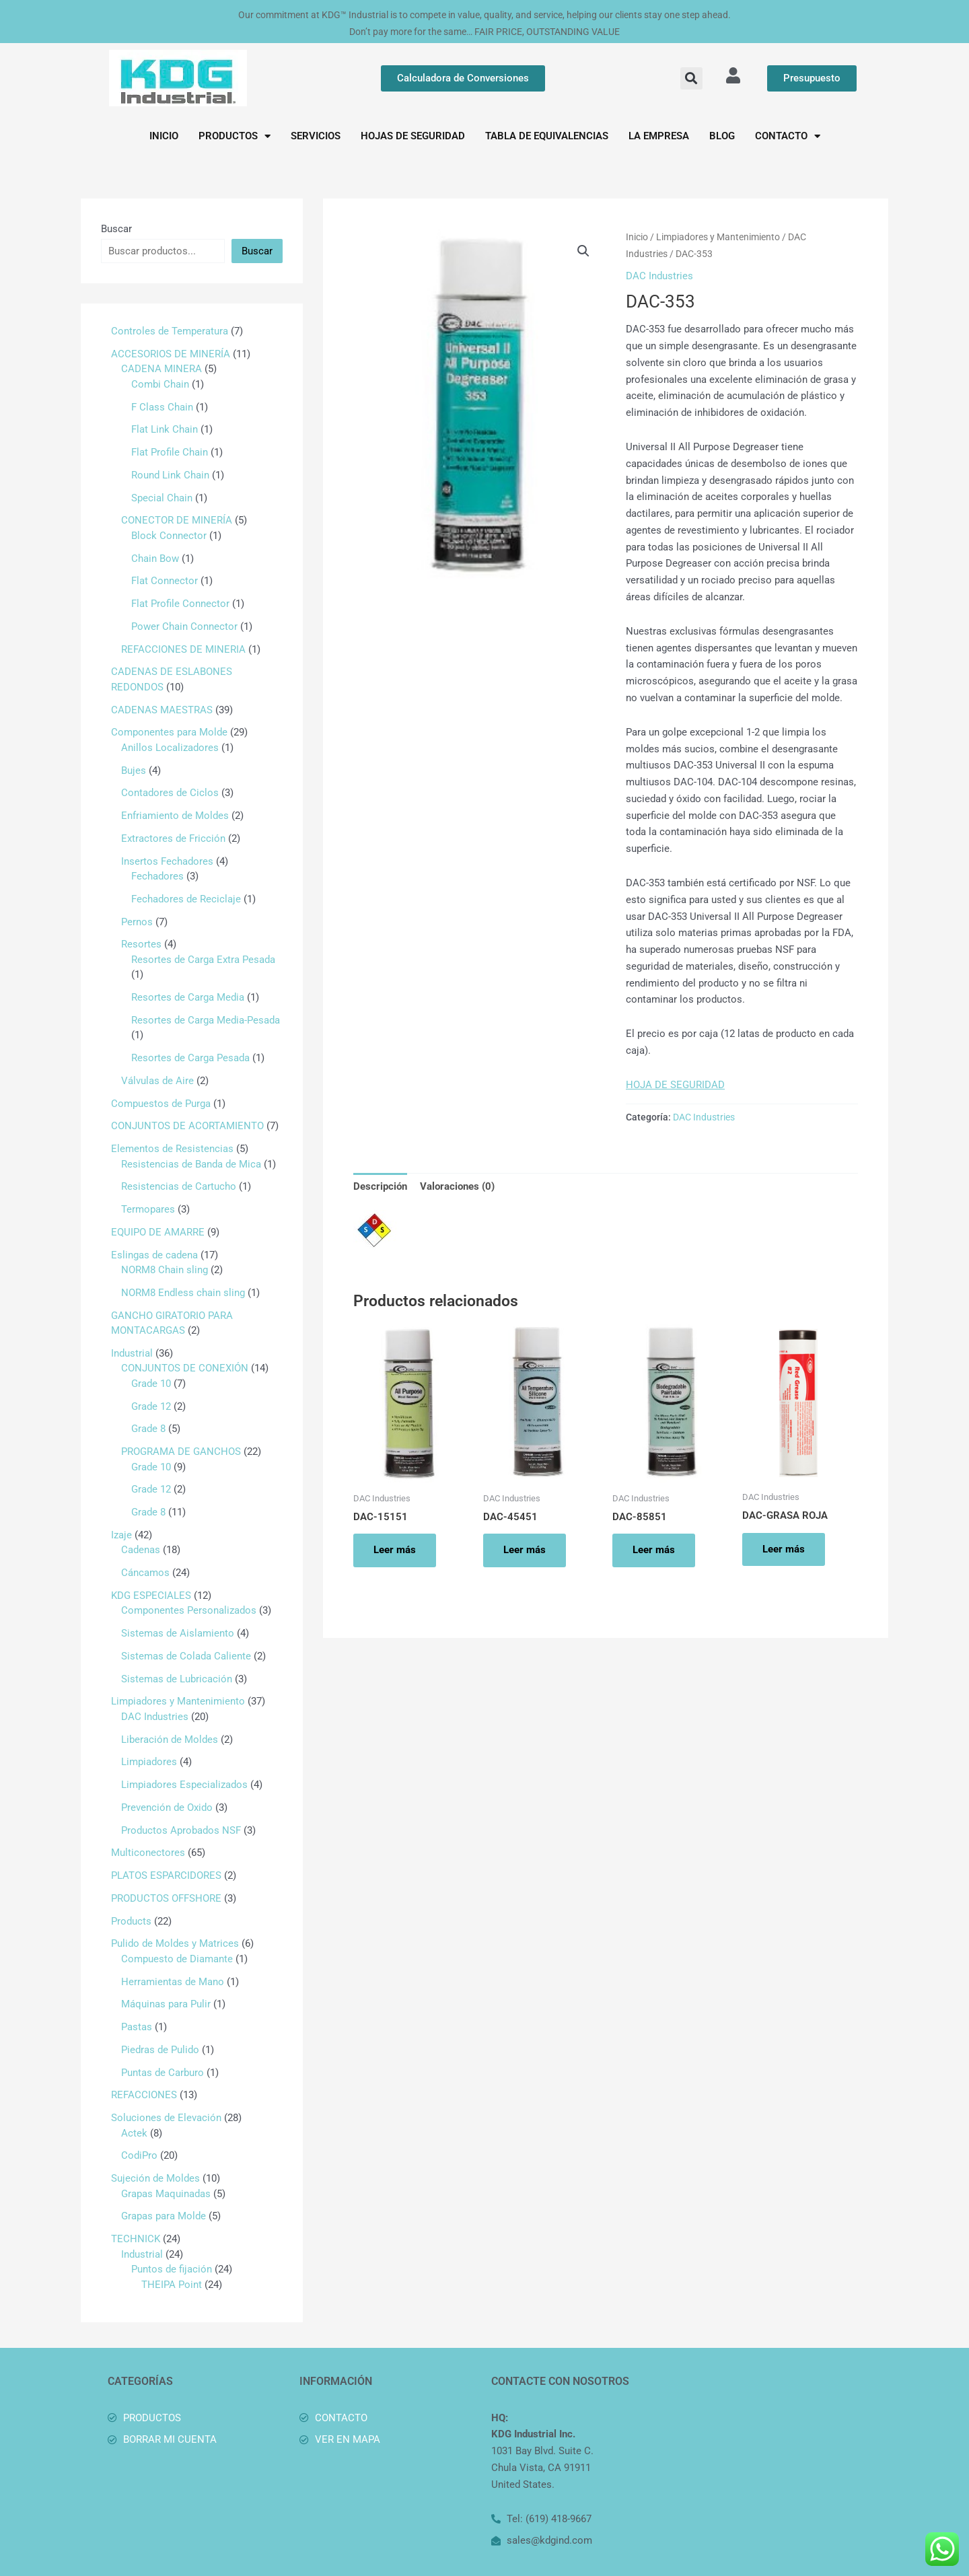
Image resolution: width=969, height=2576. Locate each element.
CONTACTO (787, 136)
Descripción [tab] (380, 1186)
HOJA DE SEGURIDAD (675, 1085)
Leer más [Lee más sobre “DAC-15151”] (394, 1550)
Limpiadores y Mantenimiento (718, 236)
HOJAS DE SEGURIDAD (413, 136)
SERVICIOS (315, 136)
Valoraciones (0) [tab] (457, 1186)
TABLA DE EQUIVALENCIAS (546, 136)
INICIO (163, 136)
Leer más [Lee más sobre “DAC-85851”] (654, 1550)
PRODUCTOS (235, 136)
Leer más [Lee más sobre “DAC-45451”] (524, 1550)
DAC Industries (659, 276)
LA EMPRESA (659, 136)
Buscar (116, 229)
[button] (691, 78)
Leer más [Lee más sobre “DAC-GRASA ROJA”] (783, 1549)
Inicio (637, 236)
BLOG (722, 136)
